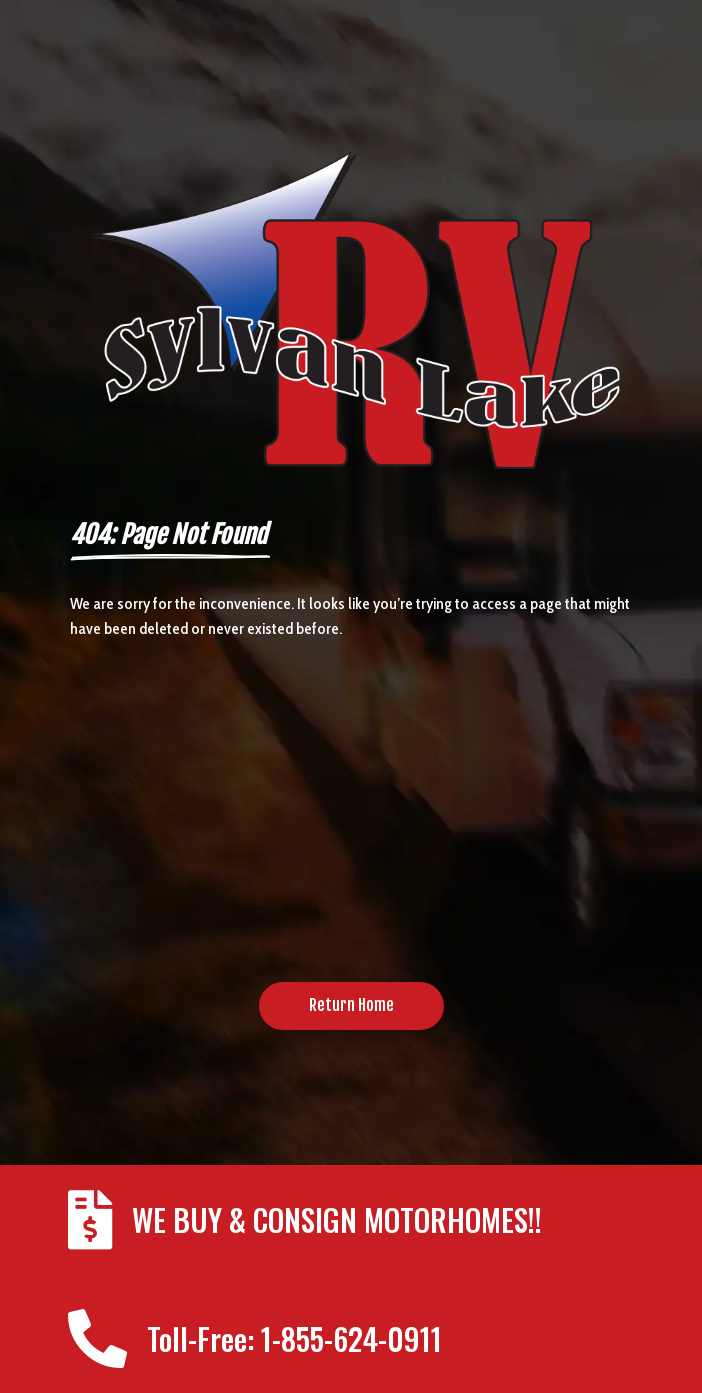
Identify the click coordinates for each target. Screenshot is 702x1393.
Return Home (351, 1005)
